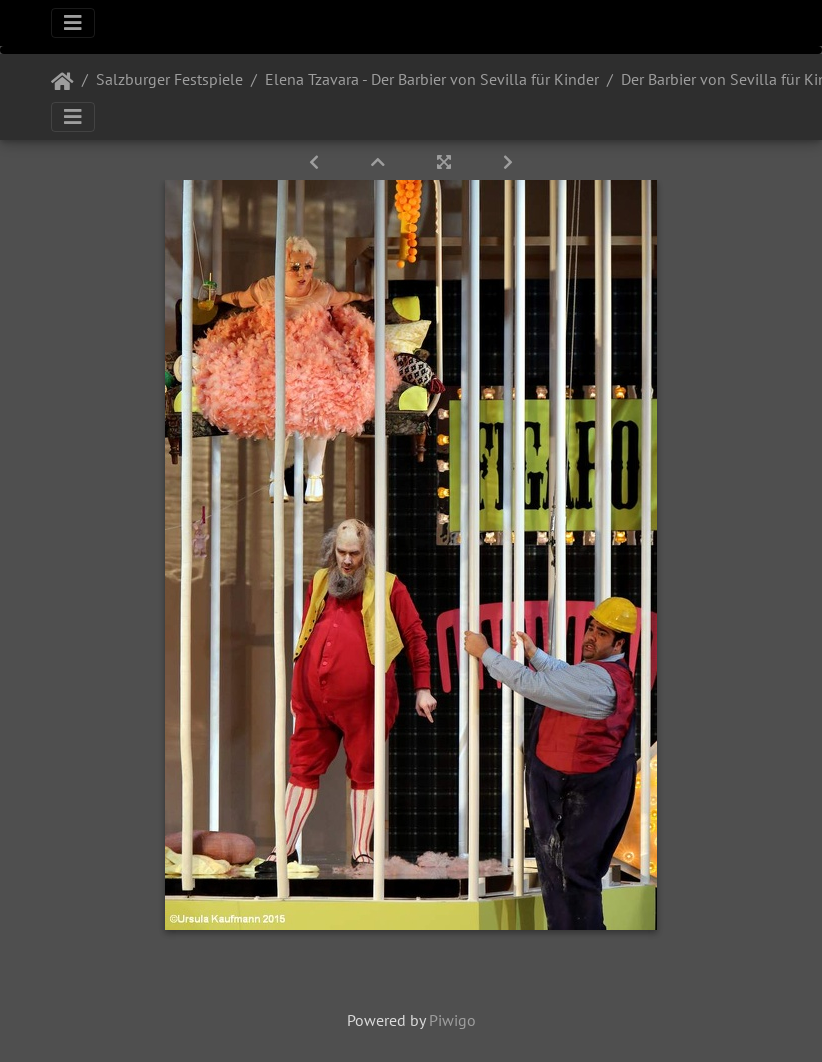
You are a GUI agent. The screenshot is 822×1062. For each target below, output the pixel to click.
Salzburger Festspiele (169, 79)
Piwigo (452, 1020)
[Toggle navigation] (73, 23)
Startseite (62, 82)
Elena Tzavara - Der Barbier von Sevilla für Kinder (432, 79)
